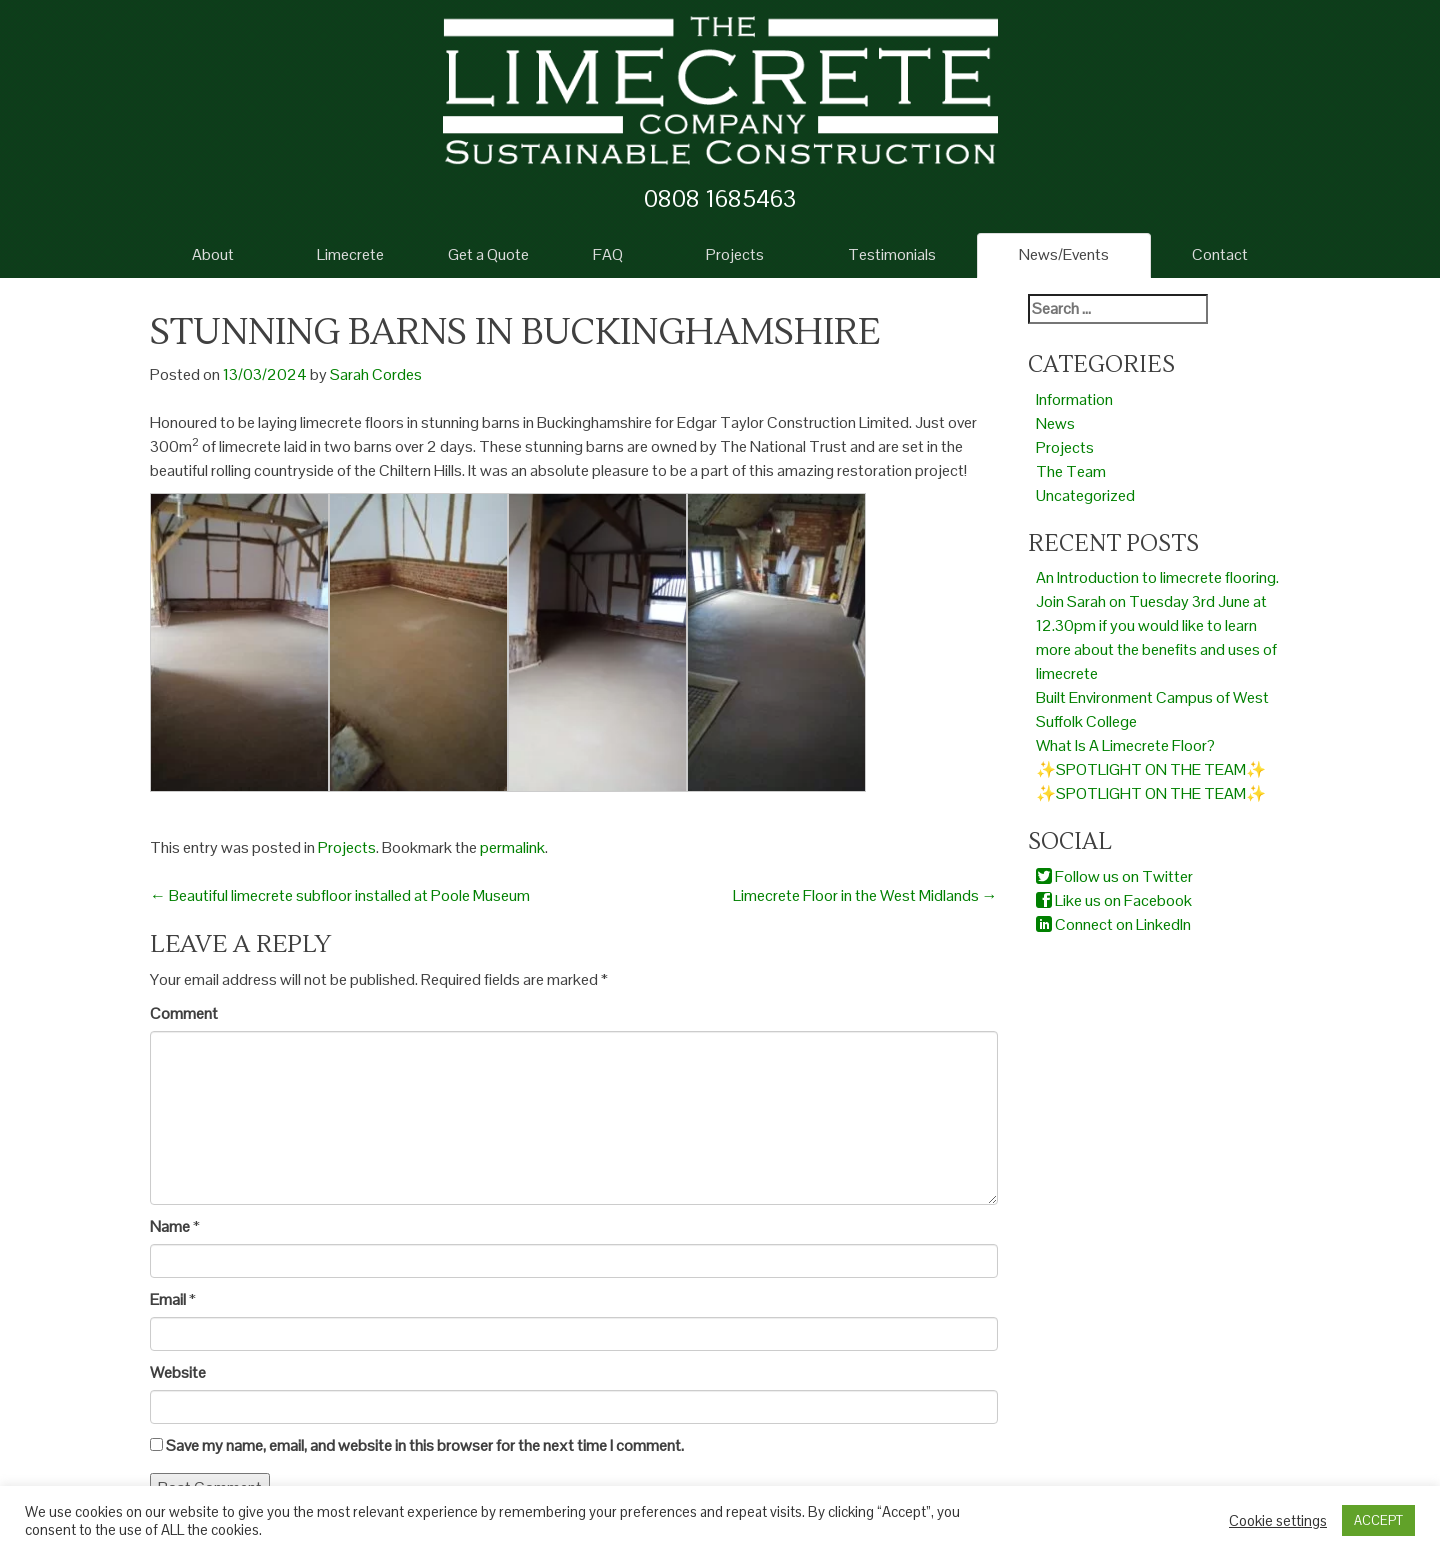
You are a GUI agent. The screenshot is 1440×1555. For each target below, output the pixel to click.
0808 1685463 (720, 198)
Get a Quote (488, 254)
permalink (512, 847)
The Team (1071, 471)
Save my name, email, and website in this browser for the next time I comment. (425, 1445)
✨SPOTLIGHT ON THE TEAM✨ (1151, 769)
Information (1074, 399)
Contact (1220, 254)
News (1055, 423)
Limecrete (350, 254)
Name (170, 1226)
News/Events (1064, 254)
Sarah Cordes (376, 374)
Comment (184, 1013)
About (213, 254)
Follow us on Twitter (1114, 876)
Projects (735, 254)
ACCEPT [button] (1378, 1520)
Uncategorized (1085, 495)
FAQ (608, 254)
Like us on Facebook (1114, 900)
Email (168, 1299)
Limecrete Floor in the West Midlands (865, 895)
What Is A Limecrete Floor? (1125, 745)
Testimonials (892, 254)
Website (178, 1372)
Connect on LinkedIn (1113, 924)
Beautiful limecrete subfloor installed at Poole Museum (340, 895)
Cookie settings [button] (1278, 1521)
